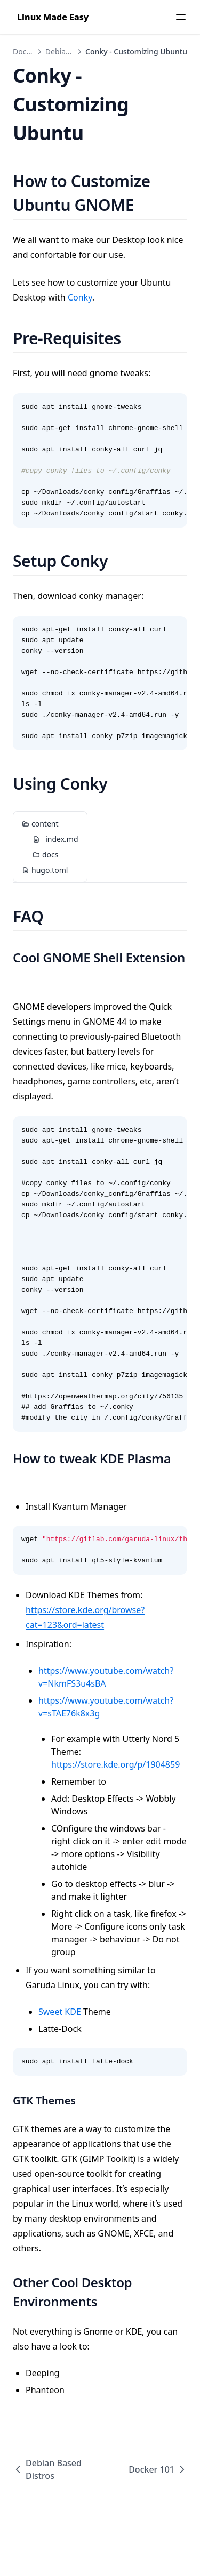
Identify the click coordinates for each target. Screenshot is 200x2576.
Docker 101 (158, 2469)
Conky (80, 297)
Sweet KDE (59, 2012)
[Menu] (180, 17)
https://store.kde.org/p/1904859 (115, 1764)
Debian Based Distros (47, 2469)
